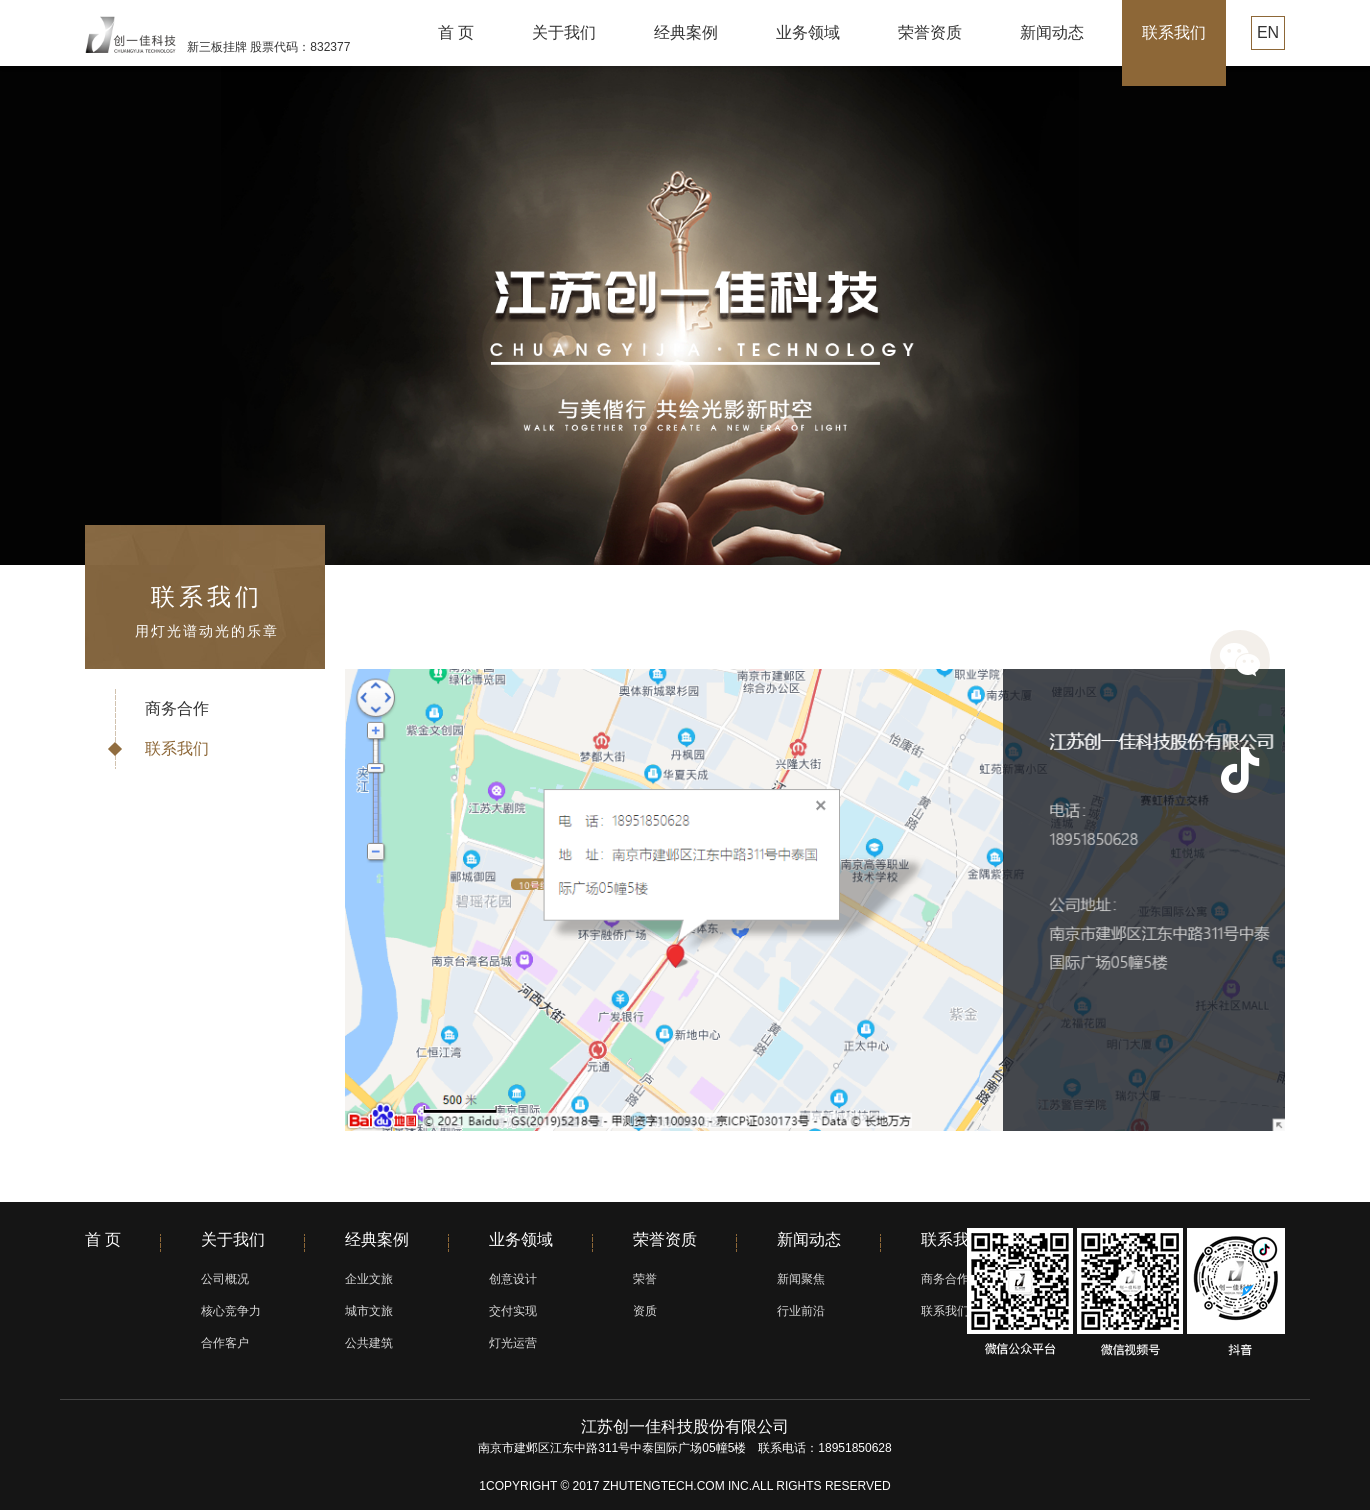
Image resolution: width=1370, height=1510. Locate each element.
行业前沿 (801, 1311)
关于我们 (564, 32)
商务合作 (177, 708)
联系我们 (1174, 32)
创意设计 (513, 1279)
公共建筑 (369, 1343)
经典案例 (686, 32)
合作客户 (225, 1343)
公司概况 (225, 1279)
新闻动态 (1052, 32)
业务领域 (808, 32)
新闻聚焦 (801, 1279)
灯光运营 (513, 1343)
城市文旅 (369, 1311)
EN (1268, 32)
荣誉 (645, 1279)
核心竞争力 (231, 1311)
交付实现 (513, 1311)
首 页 (456, 32)
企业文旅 (369, 1279)
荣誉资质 (930, 32)
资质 (645, 1311)
